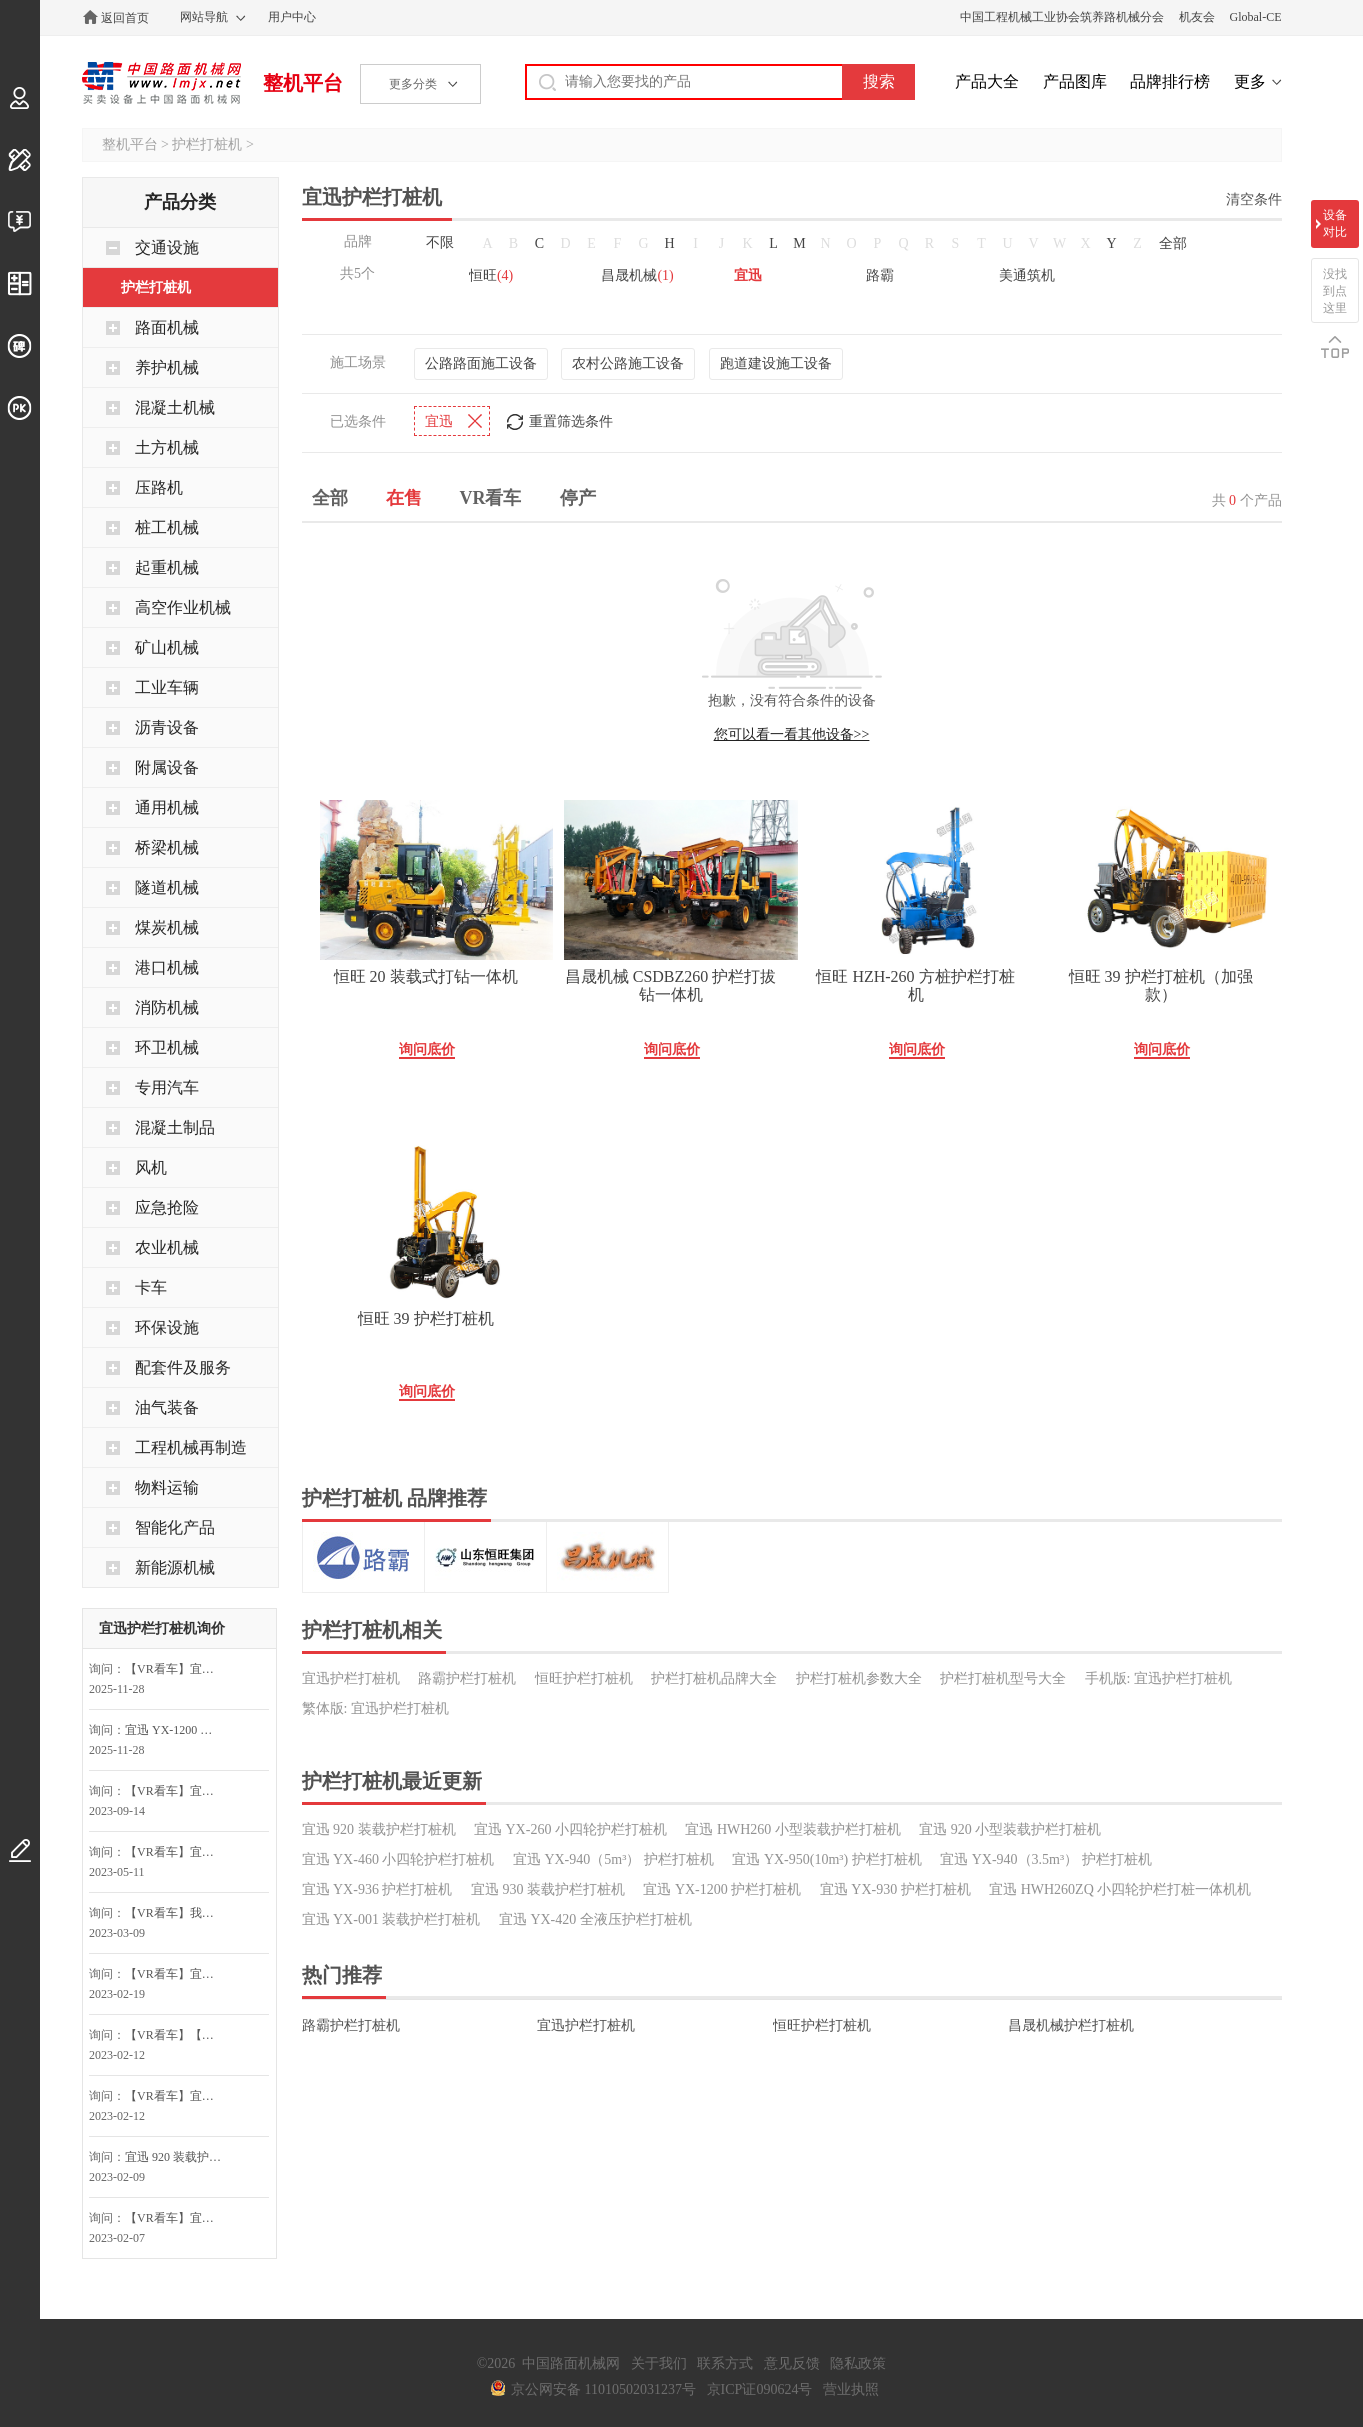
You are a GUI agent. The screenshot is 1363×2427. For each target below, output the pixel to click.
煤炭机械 (167, 927)
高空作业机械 (183, 607)
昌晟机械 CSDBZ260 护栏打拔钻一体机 (671, 985)
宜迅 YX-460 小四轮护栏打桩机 (398, 1859)
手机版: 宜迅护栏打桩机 (1158, 1678)
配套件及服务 (183, 1367)
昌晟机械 (637, 275)
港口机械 (167, 967)
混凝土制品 (175, 1127)
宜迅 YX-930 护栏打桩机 (895, 1889)
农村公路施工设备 (628, 363)
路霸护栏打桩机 (467, 1678)
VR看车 (491, 498)
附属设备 (167, 767)
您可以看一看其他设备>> (792, 734)
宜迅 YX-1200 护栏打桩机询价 (178, 1730)
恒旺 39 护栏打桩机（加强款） (1161, 985)
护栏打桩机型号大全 (1003, 1678)
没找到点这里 (1335, 291)
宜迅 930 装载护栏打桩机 (548, 1889)
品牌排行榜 (1170, 81)
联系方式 (725, 2363)
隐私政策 (858, 2363)
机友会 (1197, 17)
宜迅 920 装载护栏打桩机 (379, 1829)
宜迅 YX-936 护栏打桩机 (377, 1889)
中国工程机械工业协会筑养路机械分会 (1062, 17)
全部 (1173, 243)
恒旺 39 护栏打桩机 (426, 1318)
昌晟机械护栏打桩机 (1071, 2025)
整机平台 (303, 83)
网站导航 (204, 17)
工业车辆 (167, 687)
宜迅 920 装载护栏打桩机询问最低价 (178, 2157)
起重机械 (167, 567)
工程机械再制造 (191, 1447)
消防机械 (167, 1007)
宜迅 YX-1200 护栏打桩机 (722, 1889)
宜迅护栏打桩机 (351, 1678)
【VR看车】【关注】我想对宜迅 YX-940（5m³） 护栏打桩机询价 (178, 2035)
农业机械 (167, 1247)
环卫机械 (167, 1047)
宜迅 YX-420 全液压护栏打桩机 (595, 1919)
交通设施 (167, 247)
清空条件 (1254, 199)
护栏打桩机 (207, 144)
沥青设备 (167, 727)
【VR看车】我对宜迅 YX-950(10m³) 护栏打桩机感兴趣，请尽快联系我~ (178, 1913)
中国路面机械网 (161, 83)
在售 (404, 498)
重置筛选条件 (571, 421)
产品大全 (987, 81)
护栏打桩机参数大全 (859, 1678)
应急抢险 (167, 1207)
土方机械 (167, 447)
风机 (151, 1167)
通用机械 (167, 807)
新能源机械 (175, 1567)
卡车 (151, 1287)
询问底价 (427, 1049)
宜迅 (748, 275)
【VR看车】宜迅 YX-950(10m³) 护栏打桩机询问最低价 (178, 1791)
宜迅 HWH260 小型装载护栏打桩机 (792, 1829)
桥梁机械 (167, 847)
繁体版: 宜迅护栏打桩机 (375, 1708)
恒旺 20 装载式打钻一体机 (426, 976)
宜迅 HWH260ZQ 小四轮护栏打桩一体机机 (1120, 1889)
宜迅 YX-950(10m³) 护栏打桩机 (826, 1859)
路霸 (880, 275)
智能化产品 (175, 1527)
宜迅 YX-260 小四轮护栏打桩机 (570, 1829)
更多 (1250, 81)
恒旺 (491, 275)
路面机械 (167, 327)
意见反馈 (792, 2363)
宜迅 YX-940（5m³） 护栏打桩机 (613, 1859)
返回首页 (125, 18)
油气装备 (167, 1407)
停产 (578, 498)
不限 (440, 242)
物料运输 (167, 1487)
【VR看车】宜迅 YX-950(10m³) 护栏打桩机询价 (178, 1669)
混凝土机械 (175, 407)
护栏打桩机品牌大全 (714, 1678)
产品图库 (1075, 81)
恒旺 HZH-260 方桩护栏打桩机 (915, 985)
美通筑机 (1027, 275)
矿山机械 (167, 647)
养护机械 (167, 367)
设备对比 (1335, 223)
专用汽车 (167, 1087)
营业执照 (851, 2389)
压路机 (159, 487)
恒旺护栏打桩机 (584, 1678)
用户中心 (292, 17)
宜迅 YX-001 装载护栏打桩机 (391, 1919)
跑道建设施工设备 (776, 363)
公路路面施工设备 (481, 363)
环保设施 (167, 1327)
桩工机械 (167, 527)
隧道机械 (167, 887)
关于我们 (659, 2363)
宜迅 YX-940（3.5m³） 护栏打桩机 (1045, 1859)
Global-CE (1256, 17)
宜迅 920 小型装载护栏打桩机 (1010, 1829)
